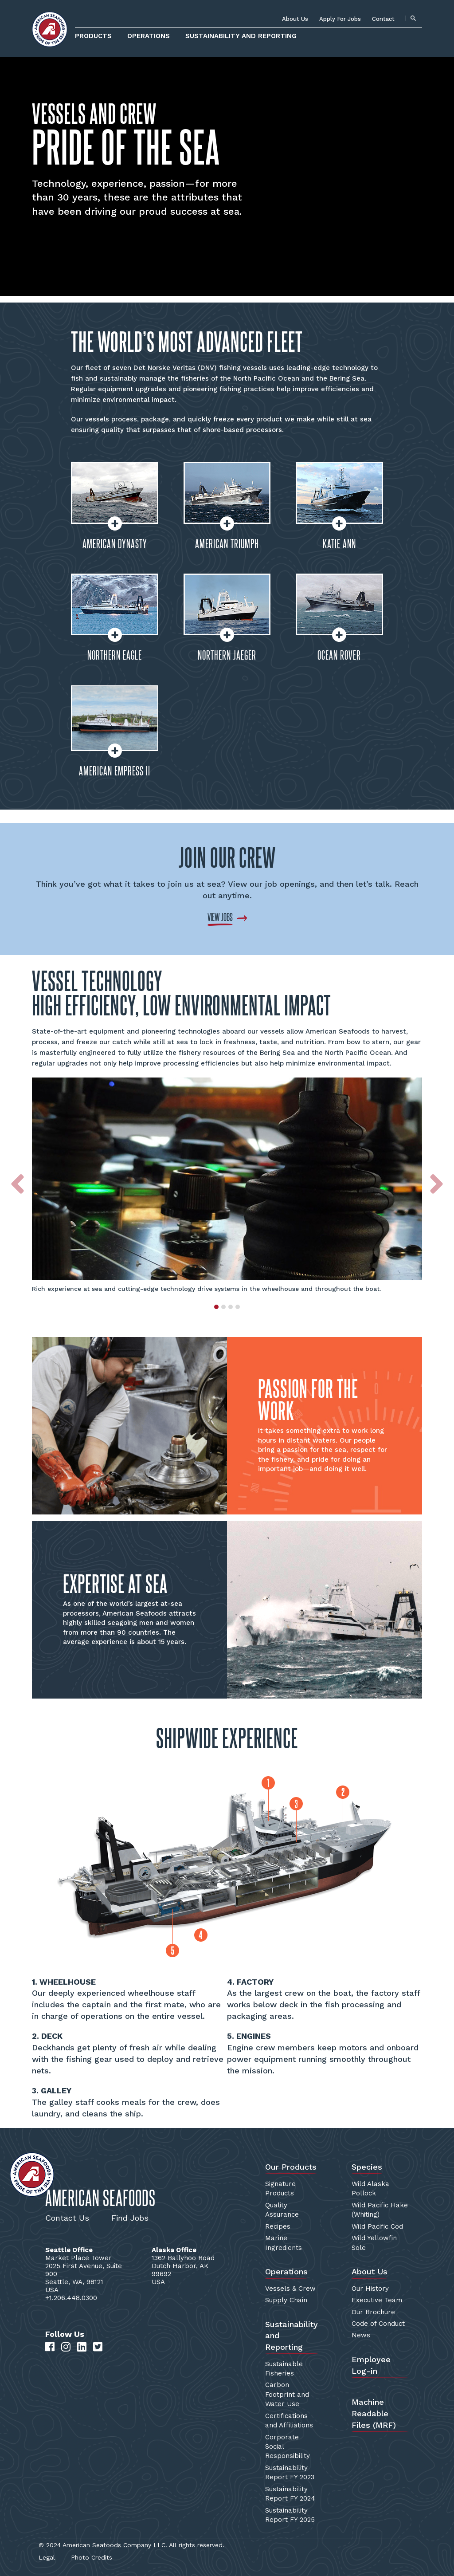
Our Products (291, 2166)
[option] (227, 1186)
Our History (370, 2289)
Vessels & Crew (290, 2289)
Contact (383, 19)
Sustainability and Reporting (241, 36)
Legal (47, 2557)
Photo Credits (91, 2557)
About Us (295, 19)
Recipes (277, 2226)
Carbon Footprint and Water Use (287, 2394)
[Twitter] (97, 2347)
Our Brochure (373, 2312)
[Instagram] (65, 2347)
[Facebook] (50, 2347)
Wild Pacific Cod (377, 2226)
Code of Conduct (378, 2324)
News (361, 2335)
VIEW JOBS (220, 917)
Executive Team (377, 2300)
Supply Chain (286, 2300)
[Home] (49, 29)
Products (93, 36)
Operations (148, 36)
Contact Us (67, 2217)
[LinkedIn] (81, 2347)
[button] (17, 1194)
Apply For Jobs (340, 19)
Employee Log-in (371, 2365)
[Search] (413, 18)
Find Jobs (130, 2217)
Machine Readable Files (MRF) (374, 2413)
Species (367, 2166)
